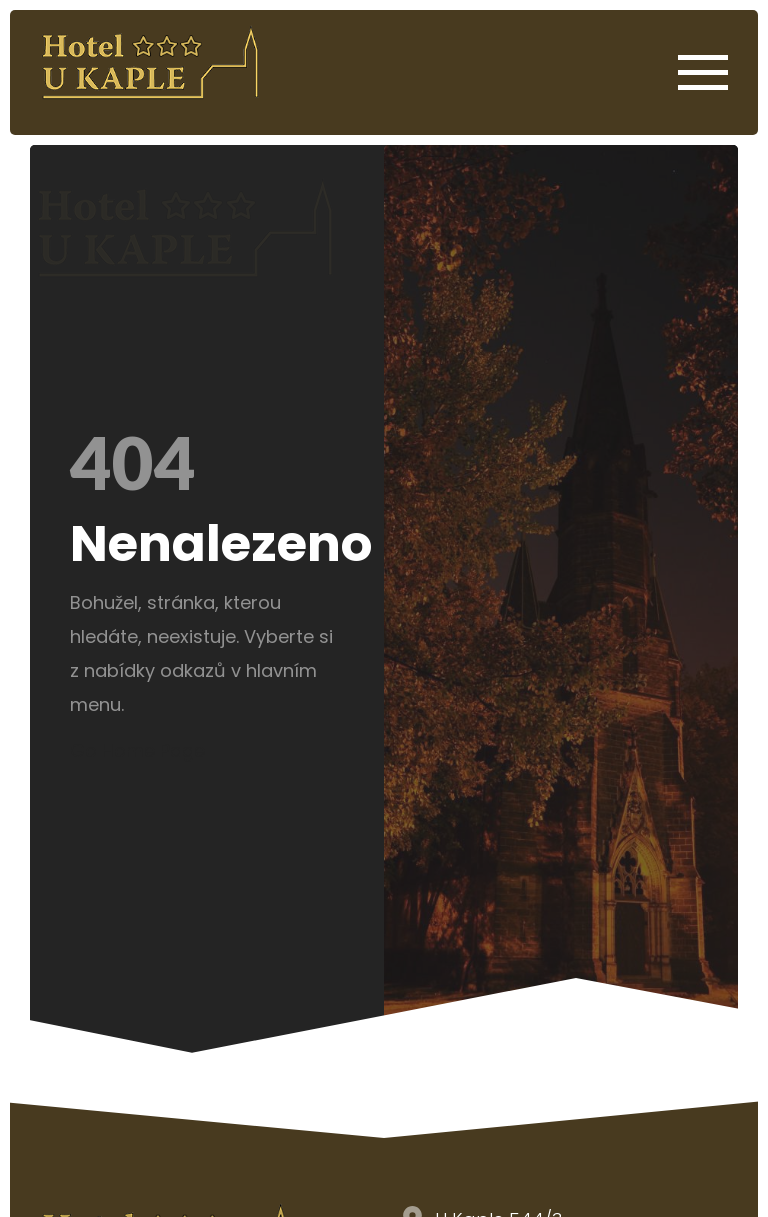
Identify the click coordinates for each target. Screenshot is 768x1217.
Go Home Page (137, 750)
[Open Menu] (703, 72)
